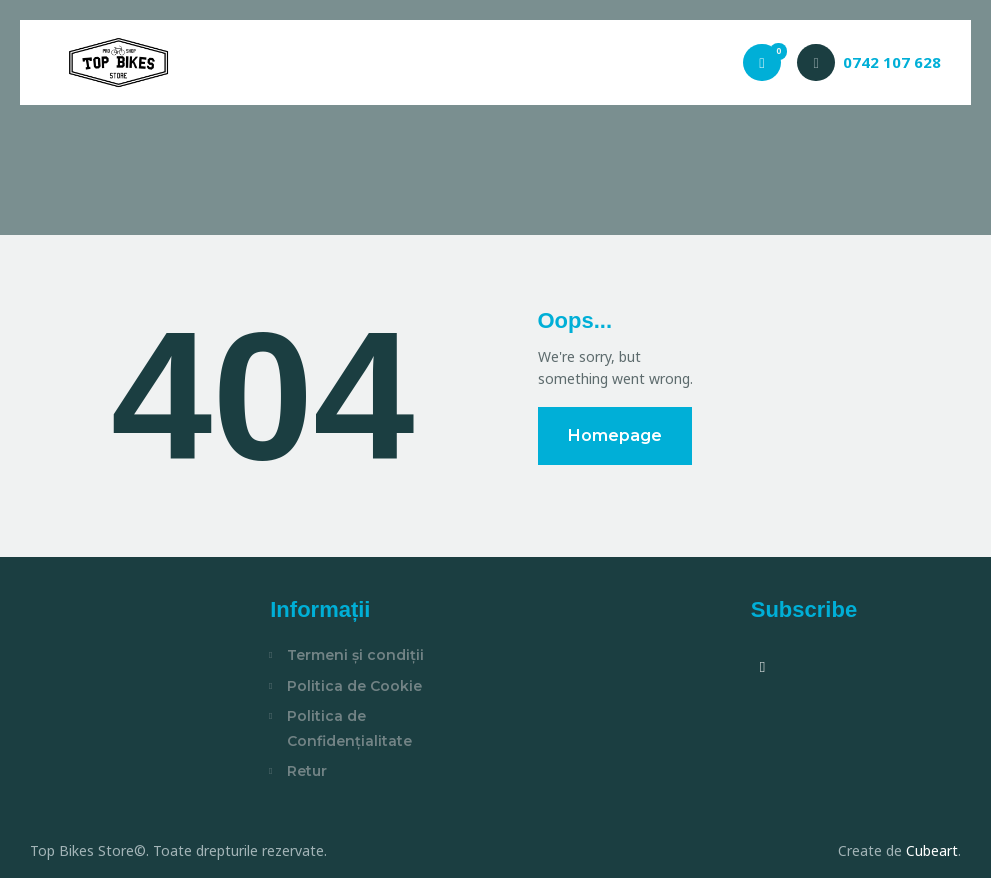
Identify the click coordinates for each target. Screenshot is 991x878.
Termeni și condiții (355, 655)
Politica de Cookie (354, 686)
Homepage (615, 435)
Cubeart (932, 850)
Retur (307, 771)
